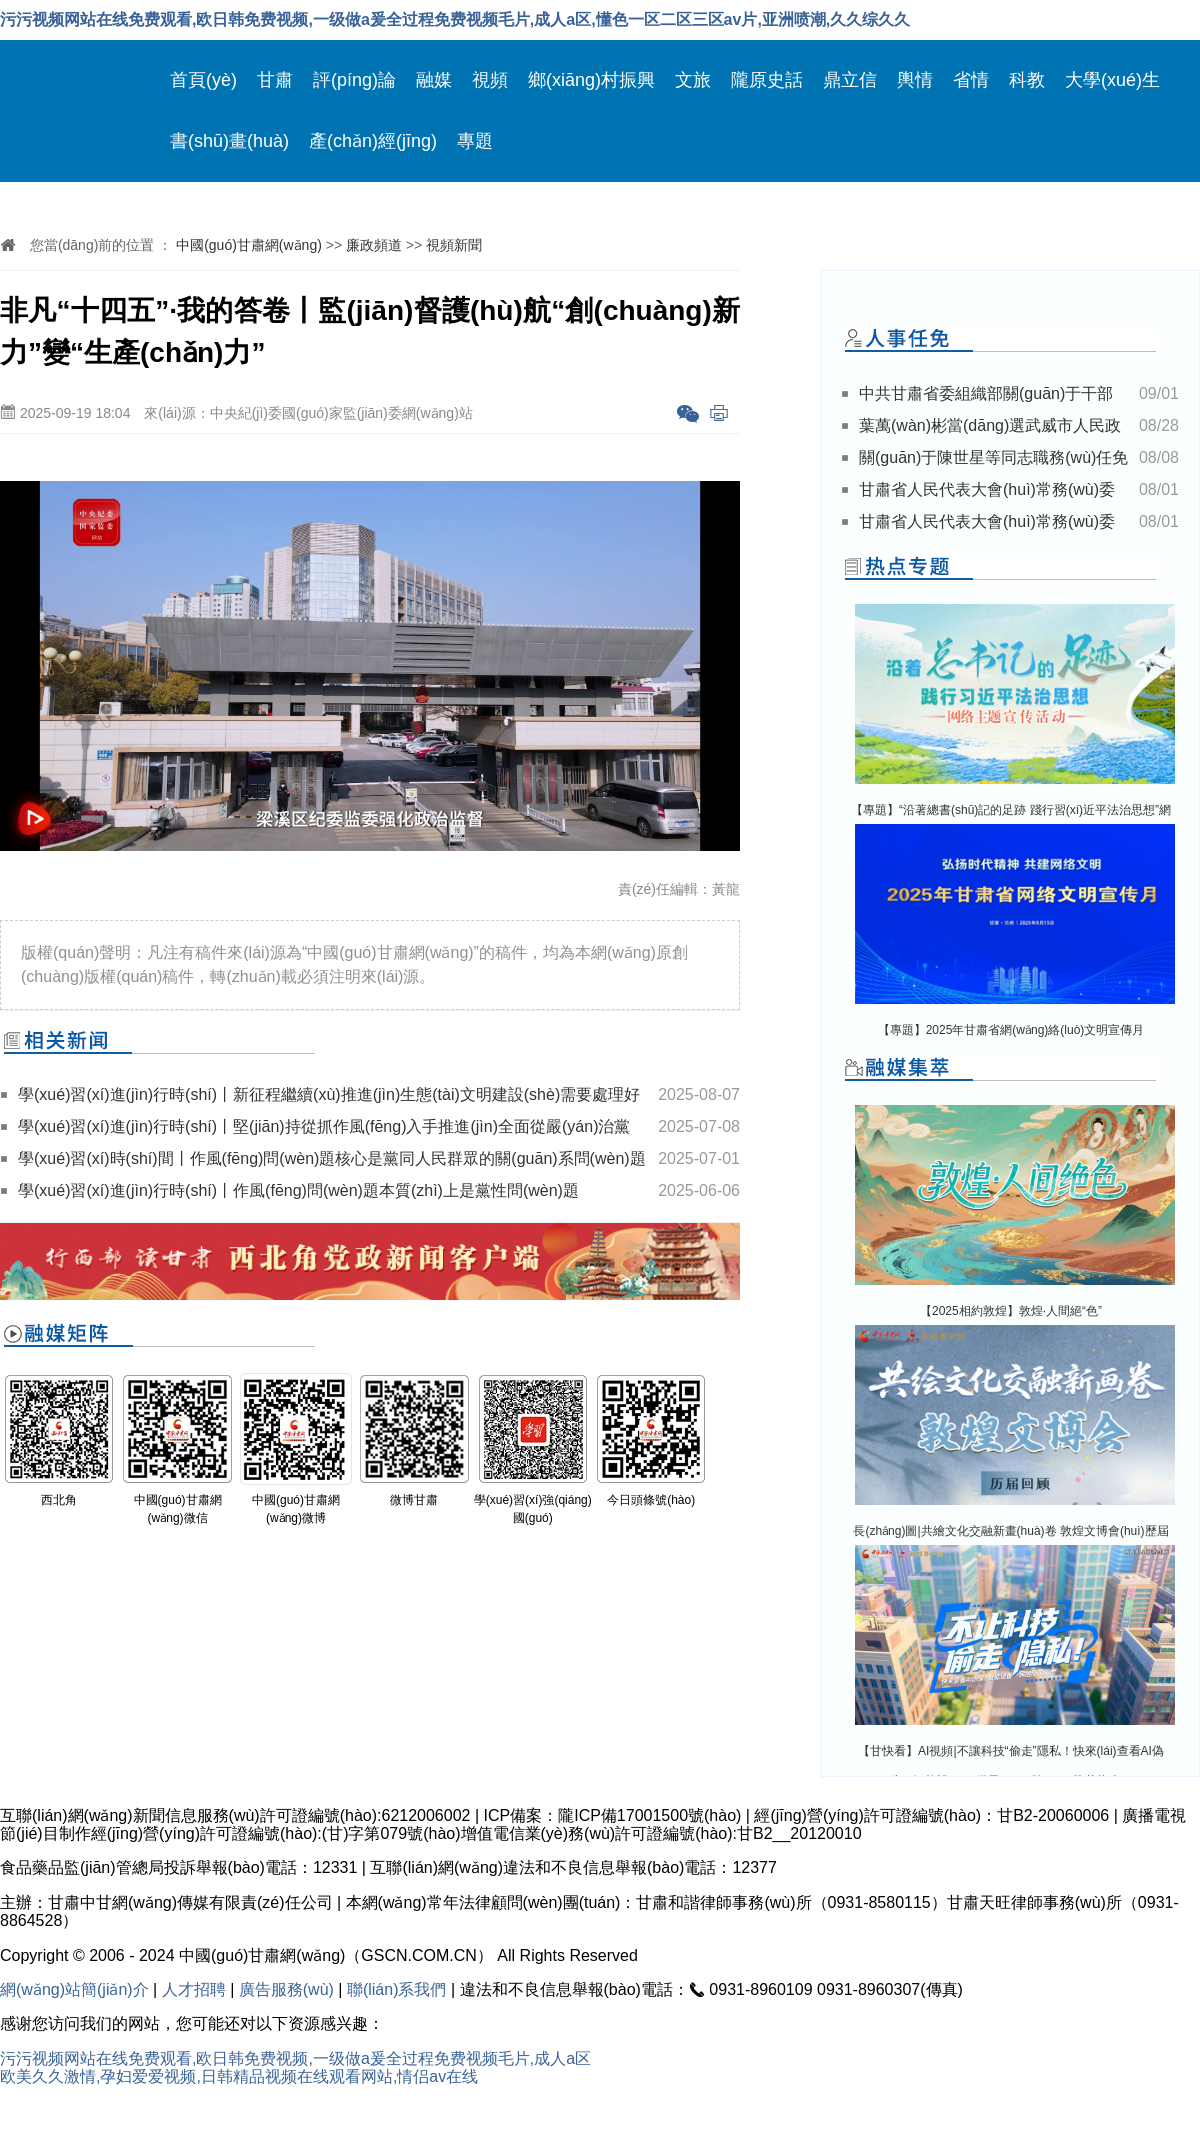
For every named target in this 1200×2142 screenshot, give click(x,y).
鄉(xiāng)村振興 (591, 80)
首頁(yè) (203, 80)
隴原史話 (767, 80)
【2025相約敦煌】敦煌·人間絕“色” (1011, 1311)
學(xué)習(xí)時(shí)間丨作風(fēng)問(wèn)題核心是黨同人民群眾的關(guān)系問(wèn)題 (332, 1158)
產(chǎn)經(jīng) (373, 141)
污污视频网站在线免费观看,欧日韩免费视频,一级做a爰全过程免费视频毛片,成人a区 (295, 2058)
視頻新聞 (454, 245)
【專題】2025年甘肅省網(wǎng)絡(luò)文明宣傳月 (1011, 1030)
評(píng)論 (354, 80)
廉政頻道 (374, 245)
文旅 (693, 80)
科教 (1027, 80)
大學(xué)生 (1112, 80)
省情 (971, 80)
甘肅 (275, 80)
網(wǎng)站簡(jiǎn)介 (74, 1989)
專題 (475, 141)
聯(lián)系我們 (397, 1989)
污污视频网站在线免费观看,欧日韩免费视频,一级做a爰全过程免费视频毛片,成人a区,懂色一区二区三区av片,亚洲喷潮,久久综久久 (455, 19)
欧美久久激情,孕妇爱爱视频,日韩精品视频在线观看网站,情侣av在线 (239, 2076)
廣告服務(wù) (286, 1989)
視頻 (490, 80)
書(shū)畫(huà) (229, 141)
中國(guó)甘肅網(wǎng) (249, 245)
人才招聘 (194, 1989)
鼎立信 (850, 80)
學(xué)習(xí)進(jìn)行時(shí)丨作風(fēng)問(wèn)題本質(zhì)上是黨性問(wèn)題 (298, 1190)
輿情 (915, 80)
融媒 (434, 80)
